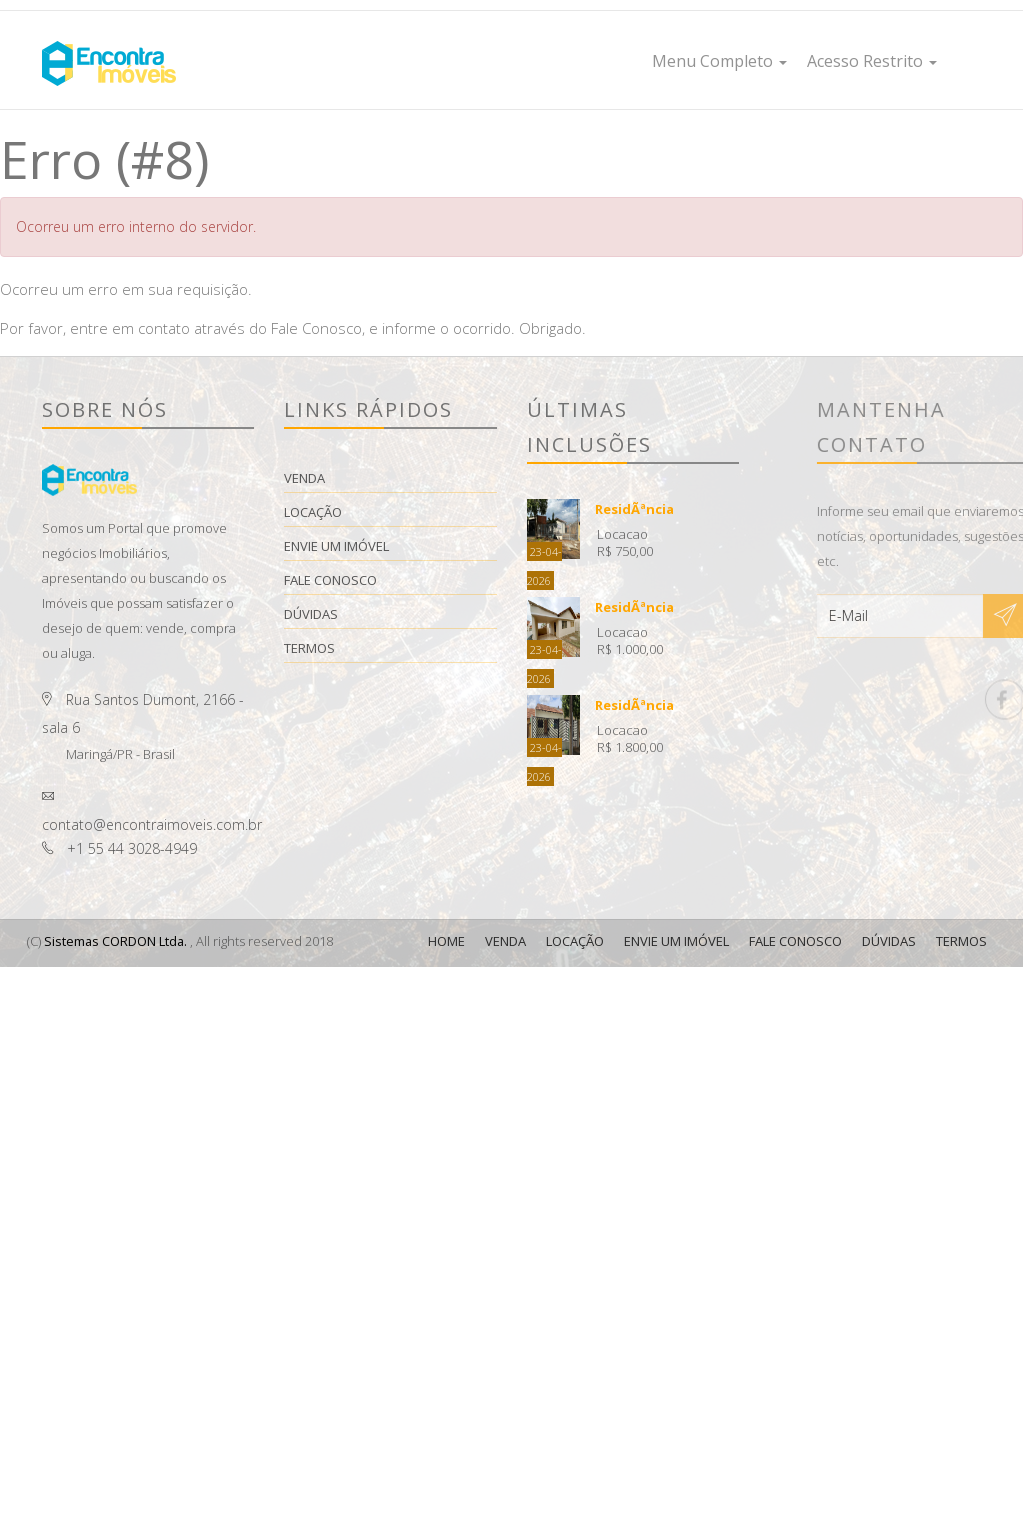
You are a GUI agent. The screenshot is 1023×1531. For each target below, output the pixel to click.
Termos (319, 648)
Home (618, 57)
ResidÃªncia (643, 509)
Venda (314, 478)
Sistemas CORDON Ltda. (115, 941)
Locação (323, 512)
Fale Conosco (340, 580)
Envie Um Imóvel (346, 546)
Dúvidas (321, 614)
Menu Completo (724, 61)
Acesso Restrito (873, 61)
